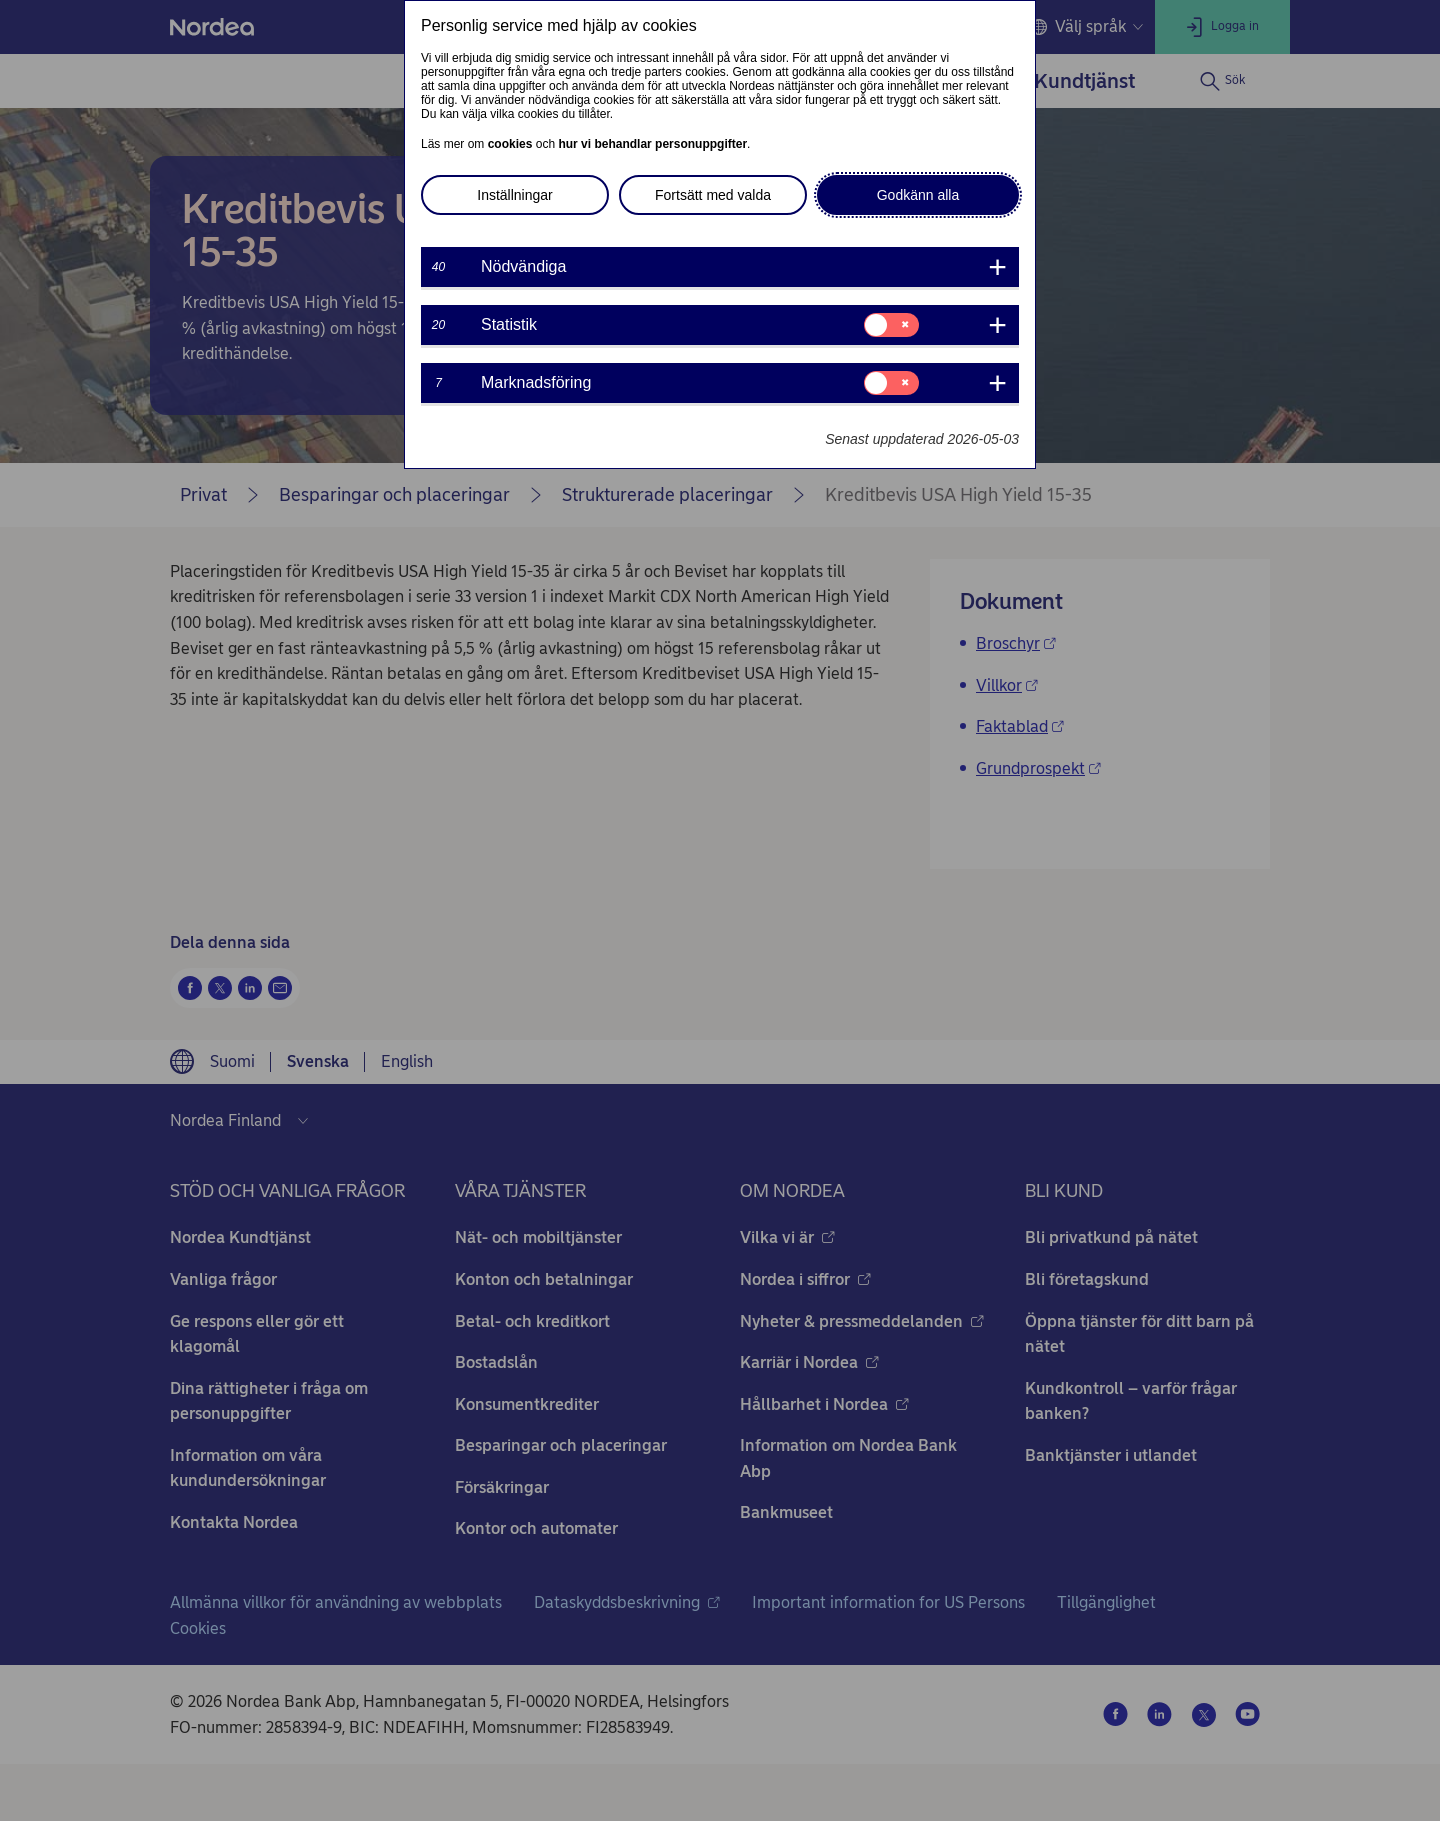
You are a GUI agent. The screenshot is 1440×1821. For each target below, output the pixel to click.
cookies (510, 144)
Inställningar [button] (515, 195)
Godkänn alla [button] (918, 195)
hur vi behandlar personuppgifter (652, 144)
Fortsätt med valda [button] (713, 195)
